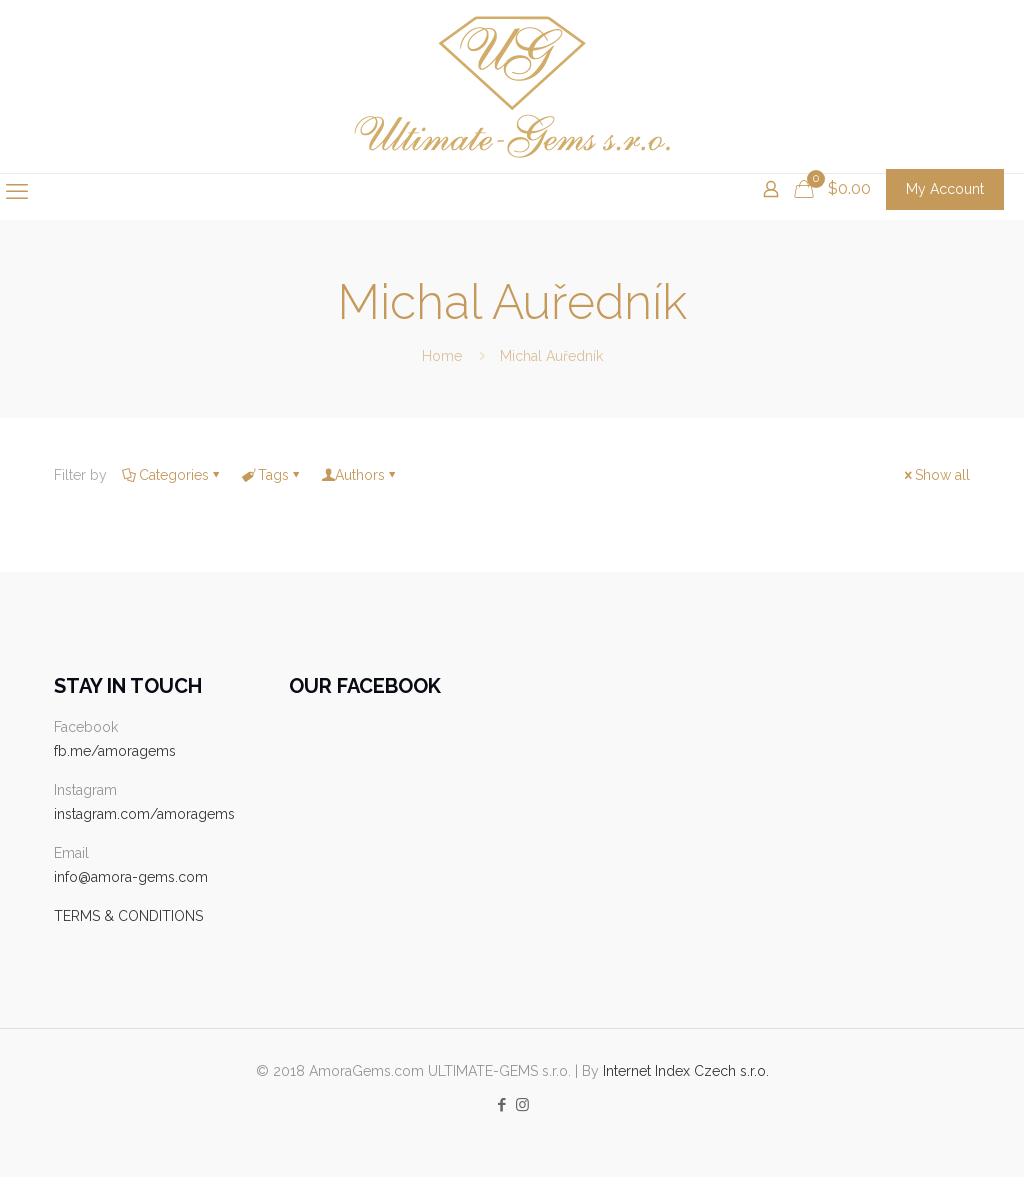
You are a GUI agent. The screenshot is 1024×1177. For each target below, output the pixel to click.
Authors (360, 475)
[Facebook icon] (501, 1105)
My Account (945, 189)
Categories (172, 475)
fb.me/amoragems (115, 751)
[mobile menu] (17, 191)
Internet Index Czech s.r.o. (686, 1071)
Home (442, 356)
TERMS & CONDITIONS (128, 916)
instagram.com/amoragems (144, 814)
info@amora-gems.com (131, 877)
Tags (272, 475)
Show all (935, 475)
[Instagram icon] (522, 1105)
